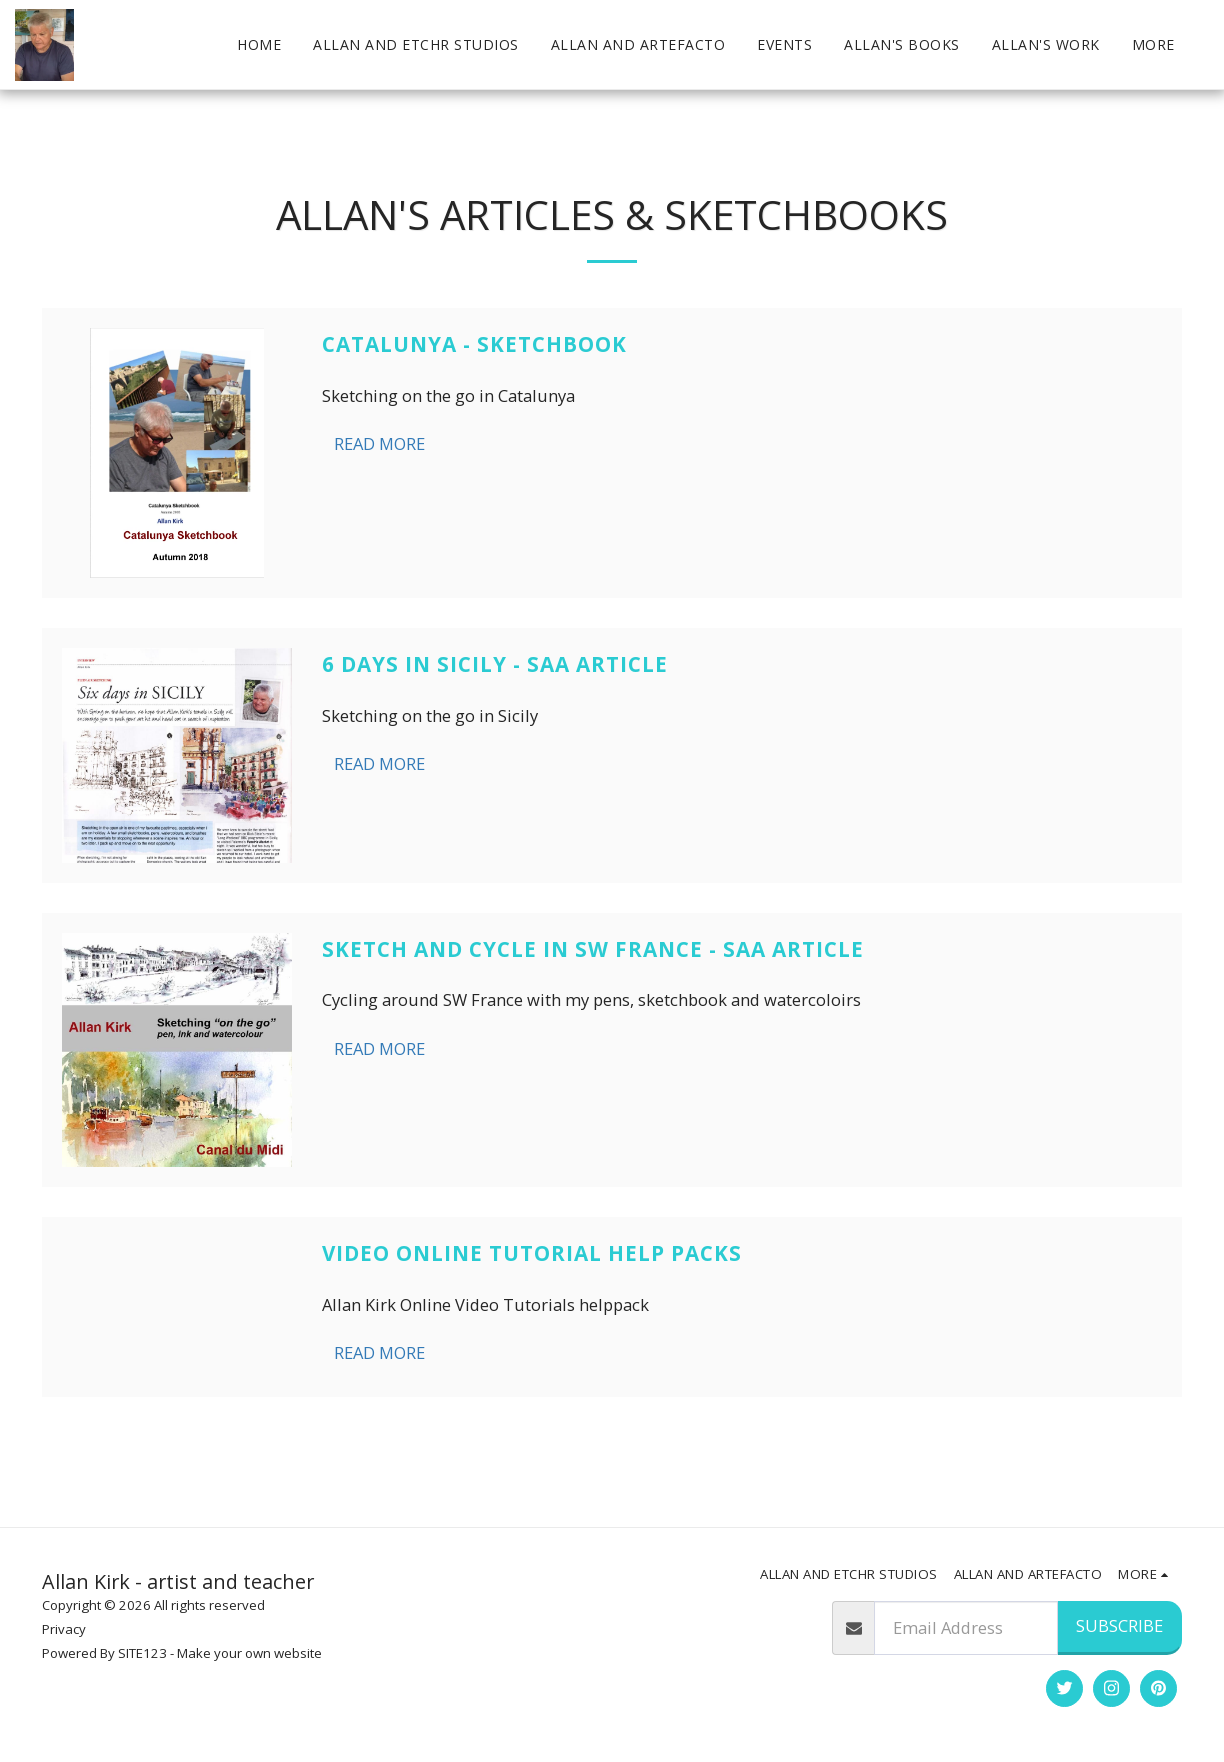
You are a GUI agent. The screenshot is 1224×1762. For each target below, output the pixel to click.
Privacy (64, 1629)
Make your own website (249, 1653)
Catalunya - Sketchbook (474, 344)
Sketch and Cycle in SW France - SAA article (593, 949)
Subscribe (1119, 1625)
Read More (379, 443)
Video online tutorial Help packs (532, 1253)
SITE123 (142, 1653)
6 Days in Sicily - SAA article (495, 664)
